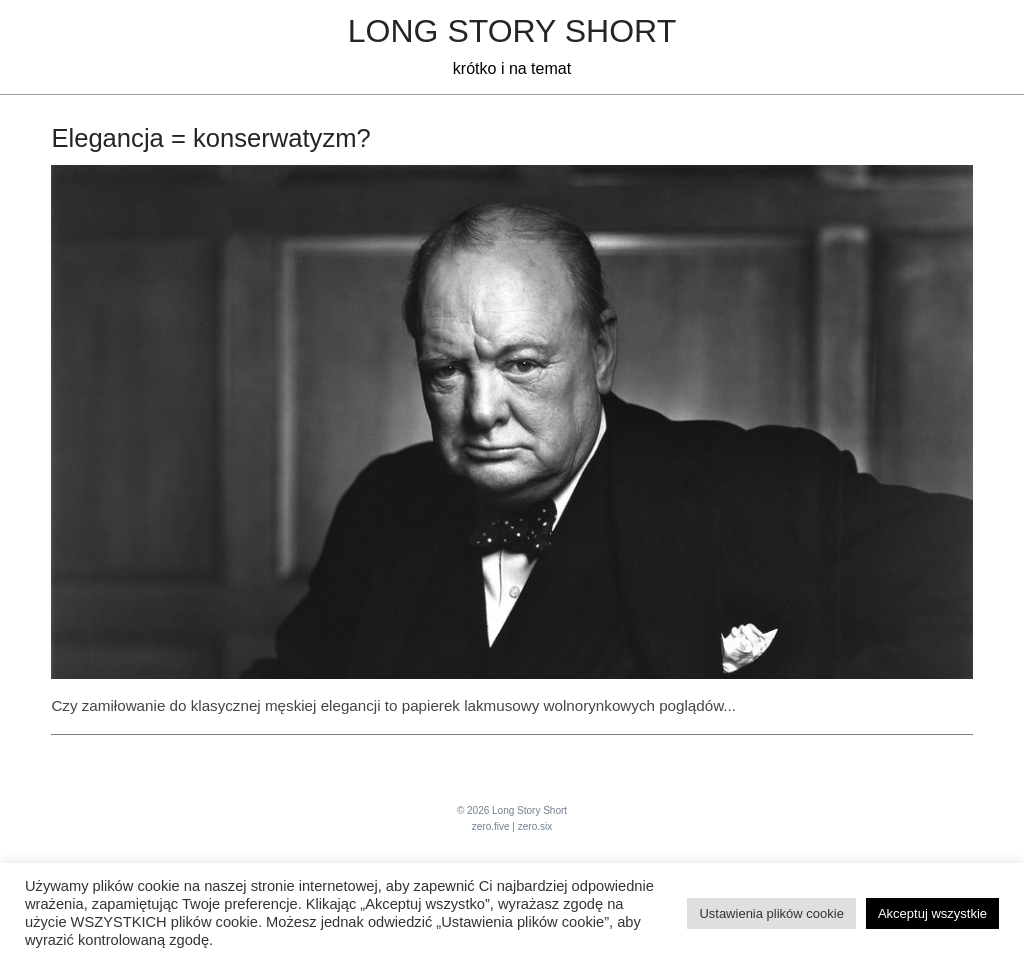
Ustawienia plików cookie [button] (771, 913)
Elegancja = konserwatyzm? (210, 138)
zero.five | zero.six (512, 826)
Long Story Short (512, 31)
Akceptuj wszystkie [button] (932, 913)
